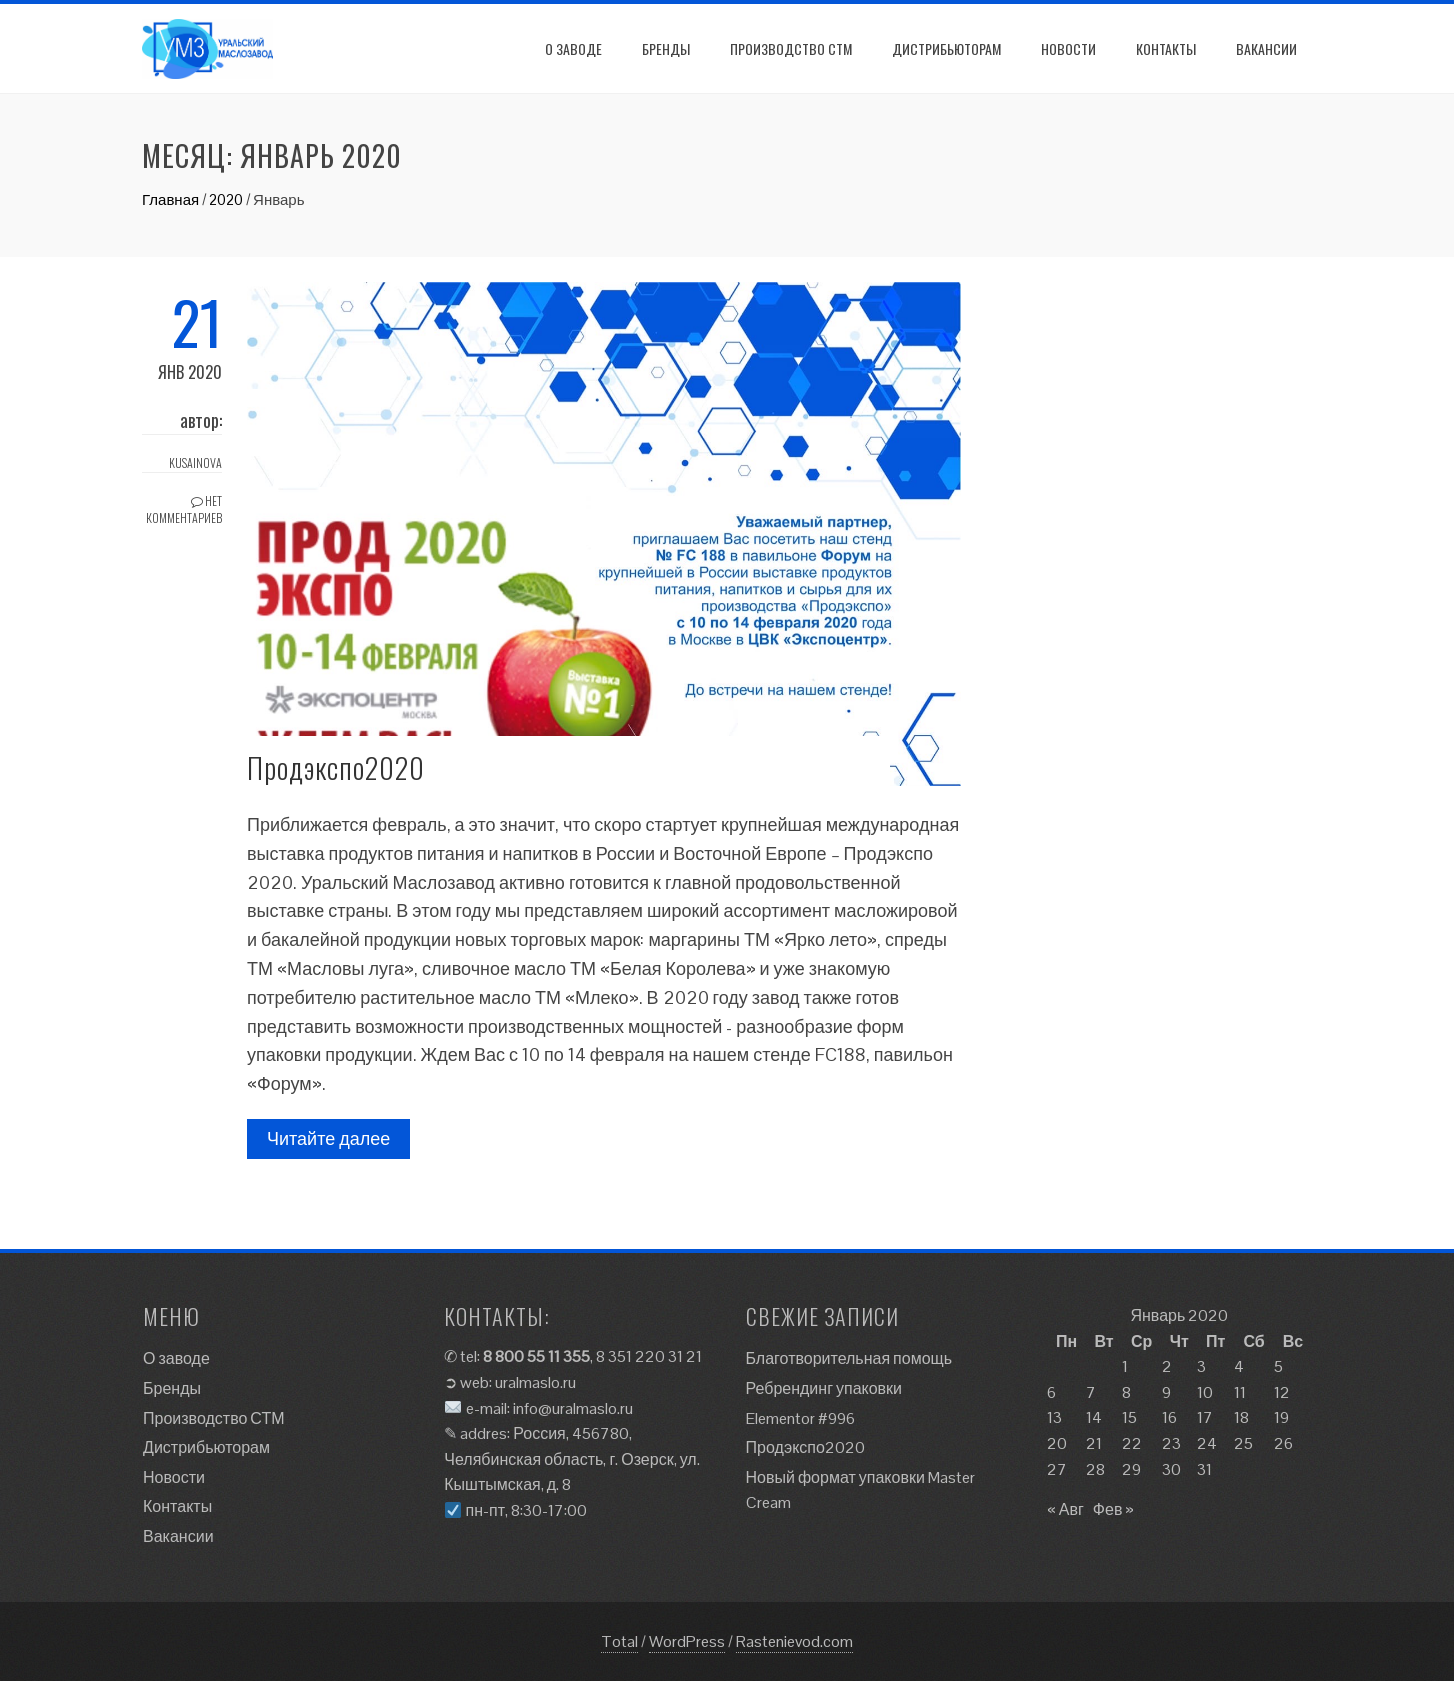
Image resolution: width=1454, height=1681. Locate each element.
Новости (1068, 48)
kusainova (195, 462)
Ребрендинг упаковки (824, 1388)
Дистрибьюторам (946, 48)
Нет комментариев (184, 509)
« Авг (1065, 1509)
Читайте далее (328, 1138)
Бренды (666, 48)
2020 (226, 199)
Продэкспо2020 (336, 767)
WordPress (687, 1641)
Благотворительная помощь (849, 1358)
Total (619, 1641)
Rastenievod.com (794, 1641)
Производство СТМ (791, 48)
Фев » (1114, 1509)
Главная (170, 199)
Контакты (1166, 48)
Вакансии (1266, 48)
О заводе (573, 48)
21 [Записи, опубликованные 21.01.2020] (1094, 1443)
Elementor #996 (800, 1418)
